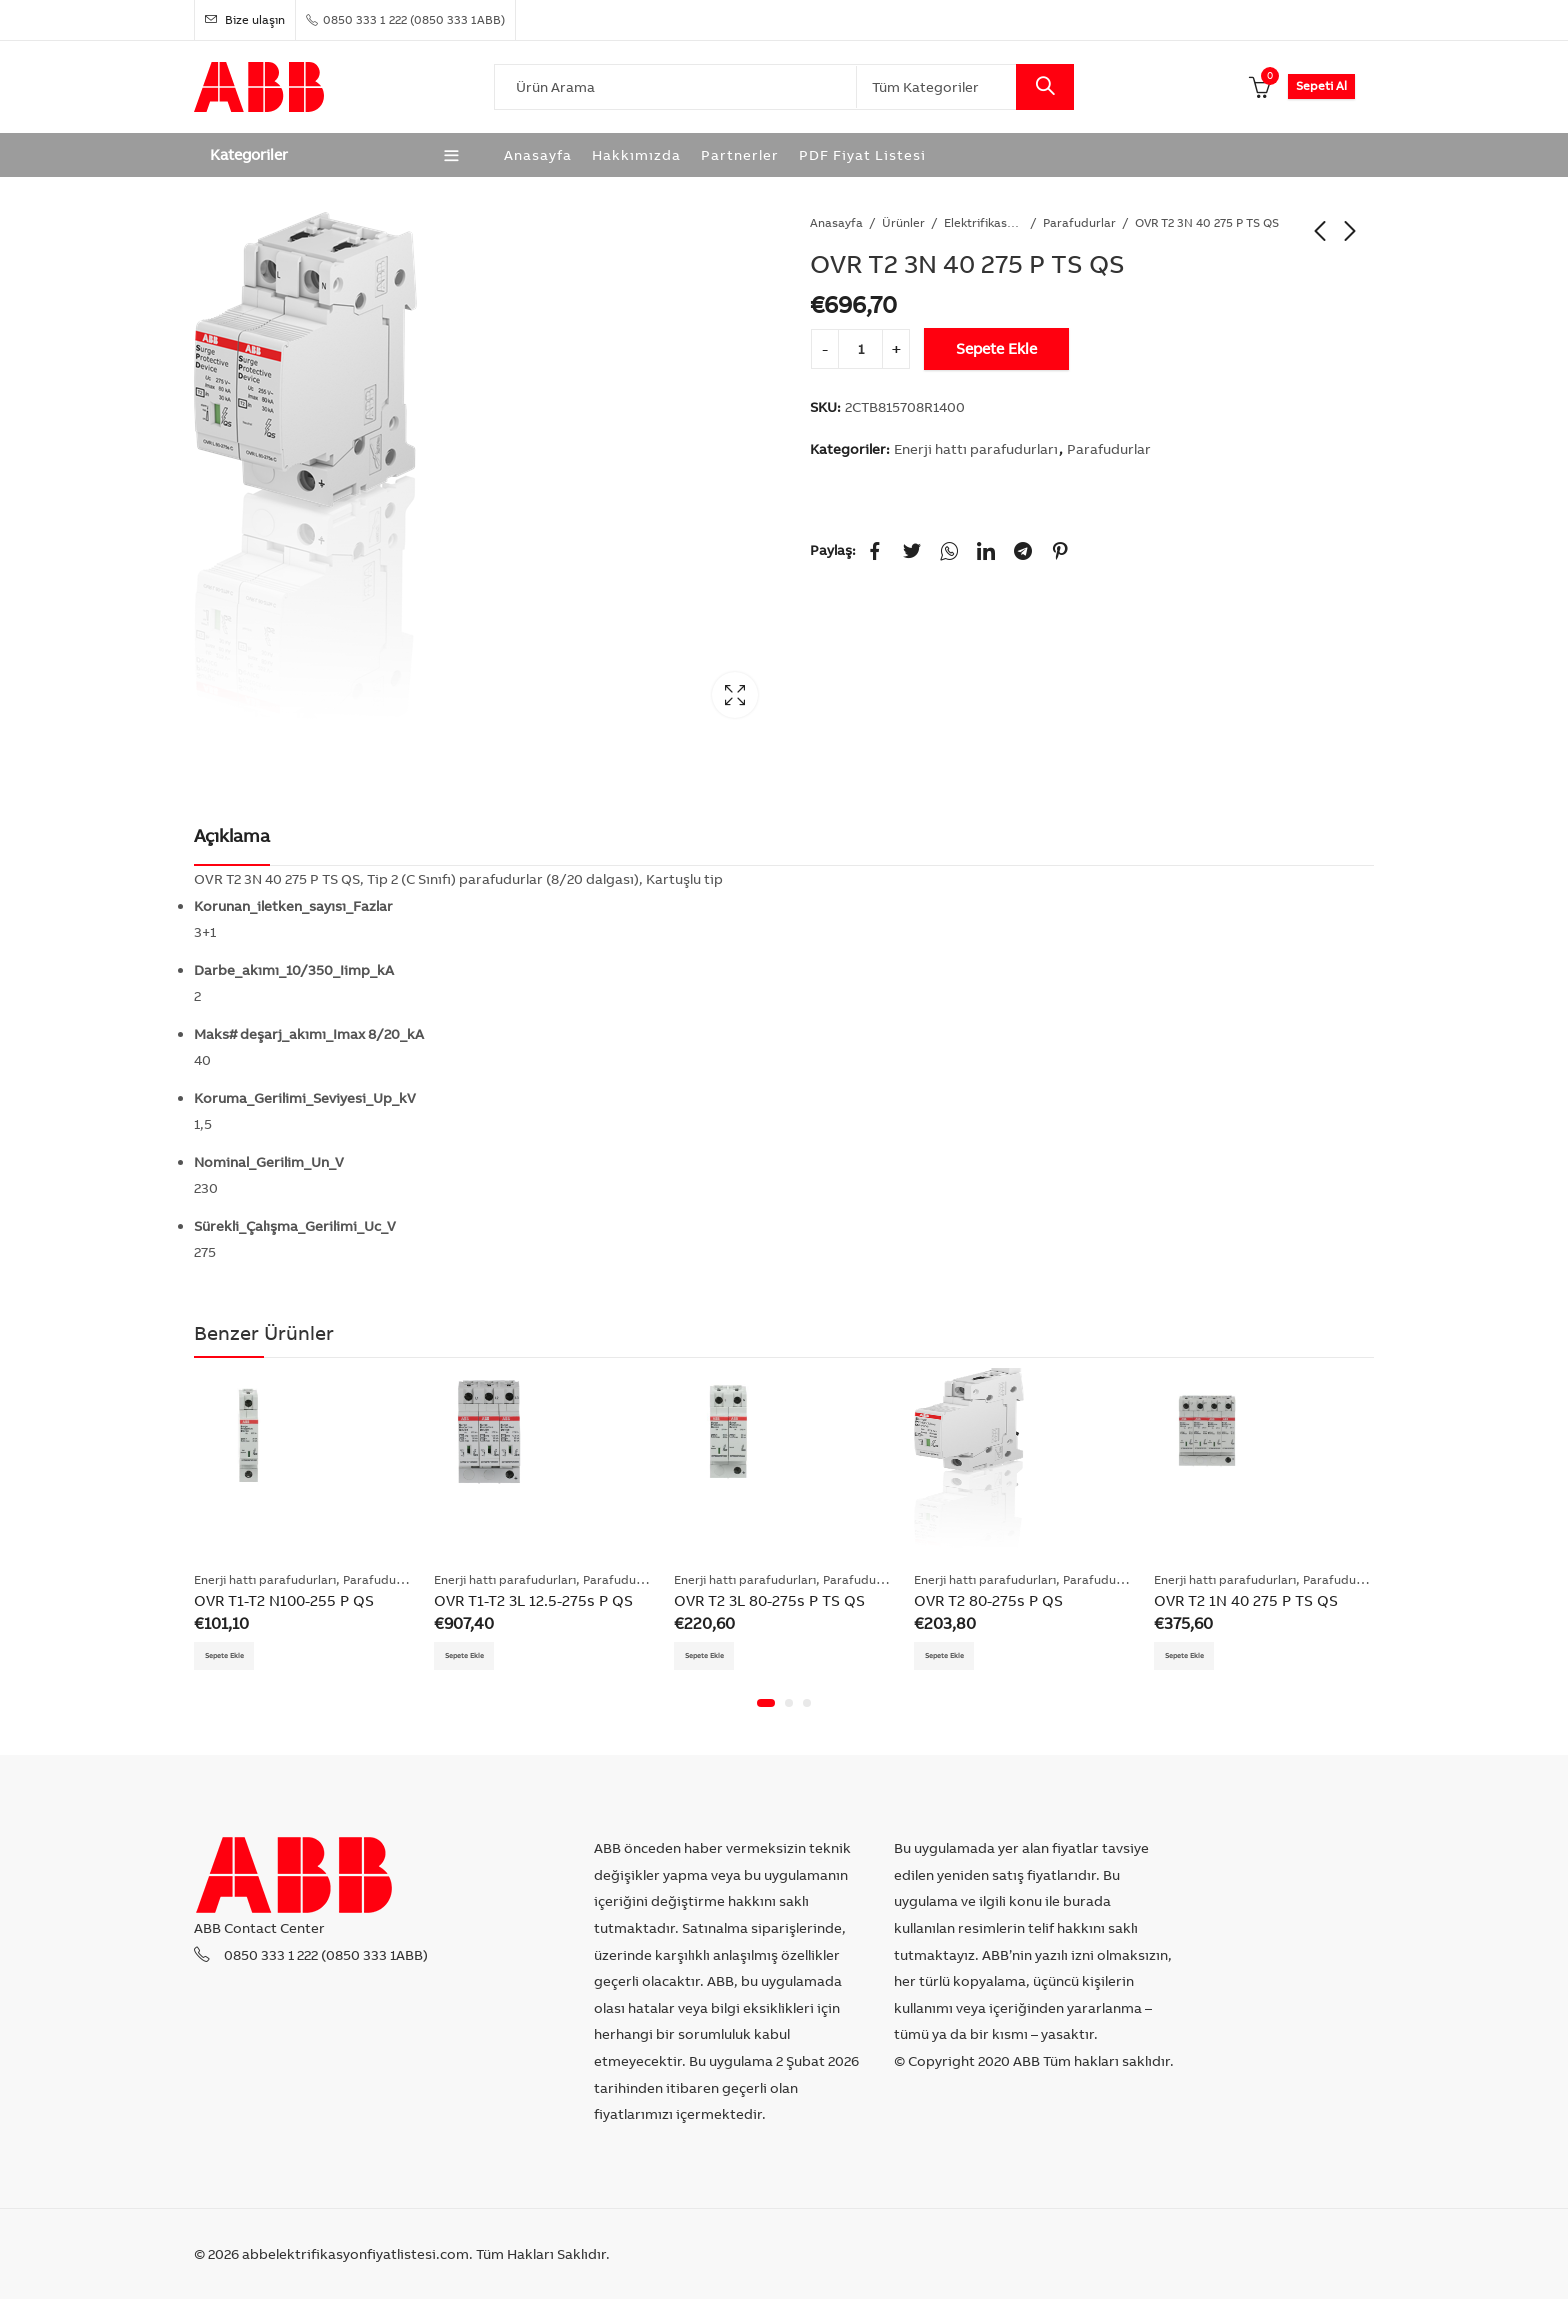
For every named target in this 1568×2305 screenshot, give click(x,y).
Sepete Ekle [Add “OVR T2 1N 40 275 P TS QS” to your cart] (1197, 1657)
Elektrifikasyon (984, 222)
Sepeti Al (1321, 85)
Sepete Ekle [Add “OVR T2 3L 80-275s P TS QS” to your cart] (717, 1657)
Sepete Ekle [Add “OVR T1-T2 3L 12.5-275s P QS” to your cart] (477, 1657)
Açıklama (232, 835)
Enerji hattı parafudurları (976, 449)
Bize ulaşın (245, 19)
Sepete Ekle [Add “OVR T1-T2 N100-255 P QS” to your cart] (237, 1657)
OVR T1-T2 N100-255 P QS (284, 1600)
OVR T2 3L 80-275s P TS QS (769, 1600)
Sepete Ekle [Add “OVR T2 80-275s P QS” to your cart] (957, 1657)
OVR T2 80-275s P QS (988, 1600)
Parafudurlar (1079, 222)
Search (1045, 87)
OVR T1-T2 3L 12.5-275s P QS (533, 1600)
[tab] (232, 836)
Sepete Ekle (996, 348)
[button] (766, 1708)
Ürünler (903, 222)
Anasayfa (836, 222)
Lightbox (735, 695)
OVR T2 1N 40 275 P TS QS (1246, 1600)
